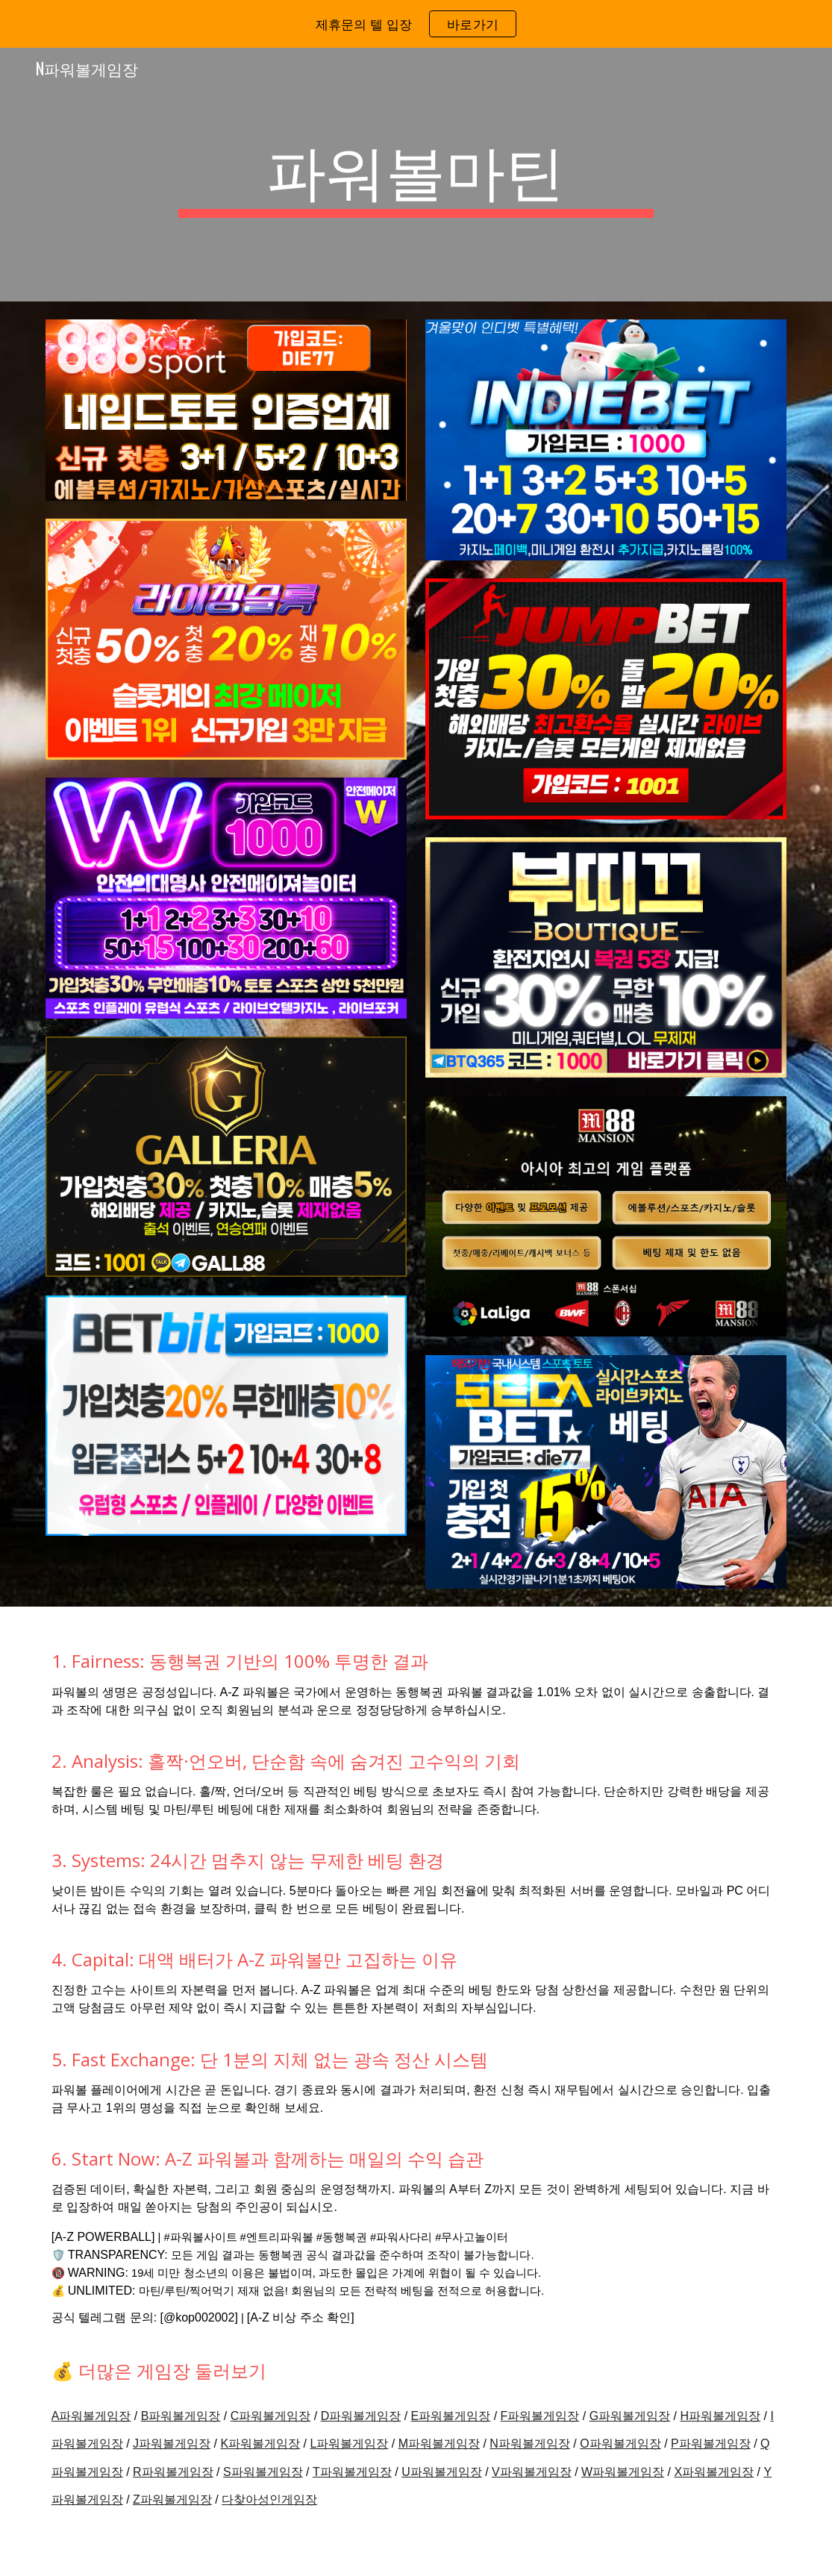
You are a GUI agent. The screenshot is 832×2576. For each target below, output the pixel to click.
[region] (416, 24)
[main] (416, 174)
